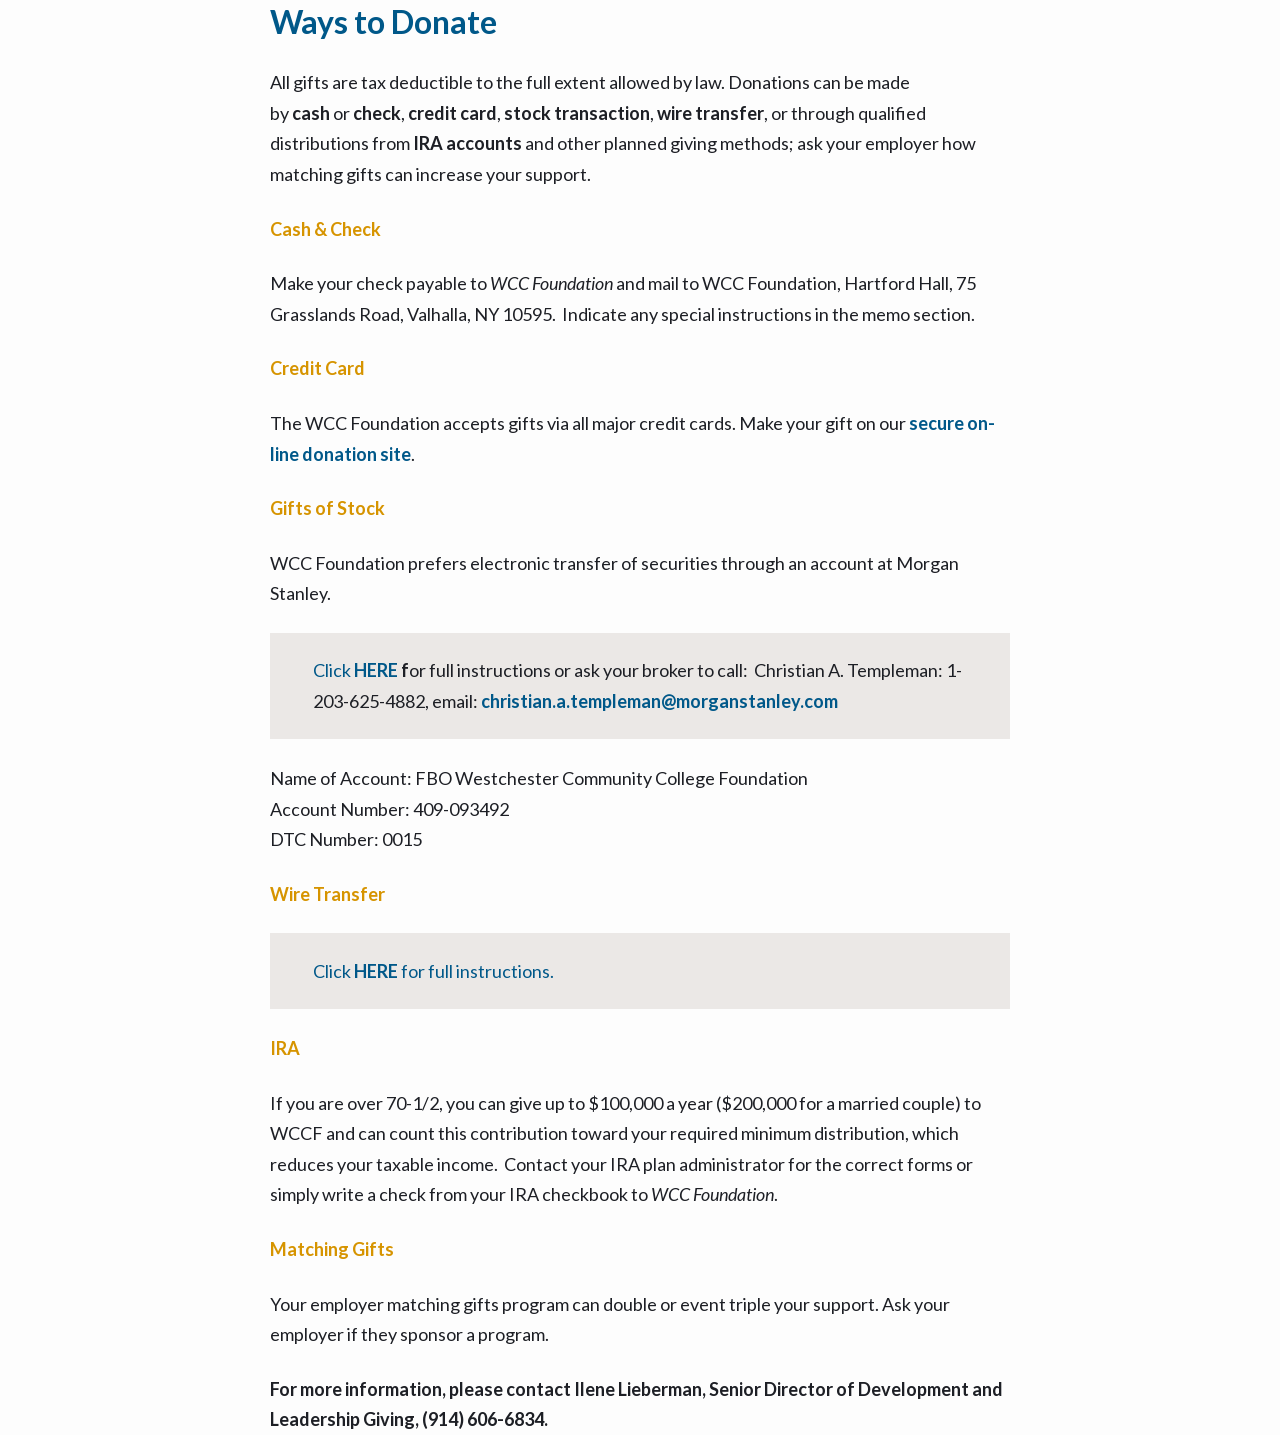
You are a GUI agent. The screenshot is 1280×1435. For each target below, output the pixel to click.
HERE (377, 670)
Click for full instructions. (433, 971)
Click (333, 670)
